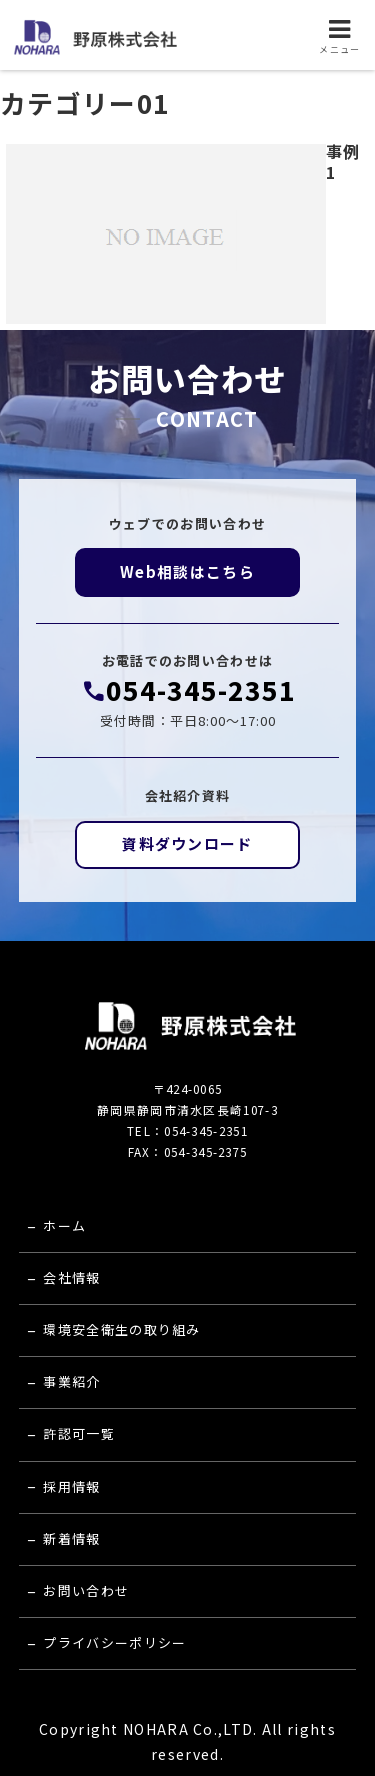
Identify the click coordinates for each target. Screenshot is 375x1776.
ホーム (64, 1225)
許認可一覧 (79, 1433)
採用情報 (71, 1486)
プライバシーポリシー (114, 1642)
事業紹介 (71, 1381)
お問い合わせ (86, 1590)
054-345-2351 (201, 690)
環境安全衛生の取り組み (121, 1329)
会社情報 (71, 1277)
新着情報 (71, 1538)
